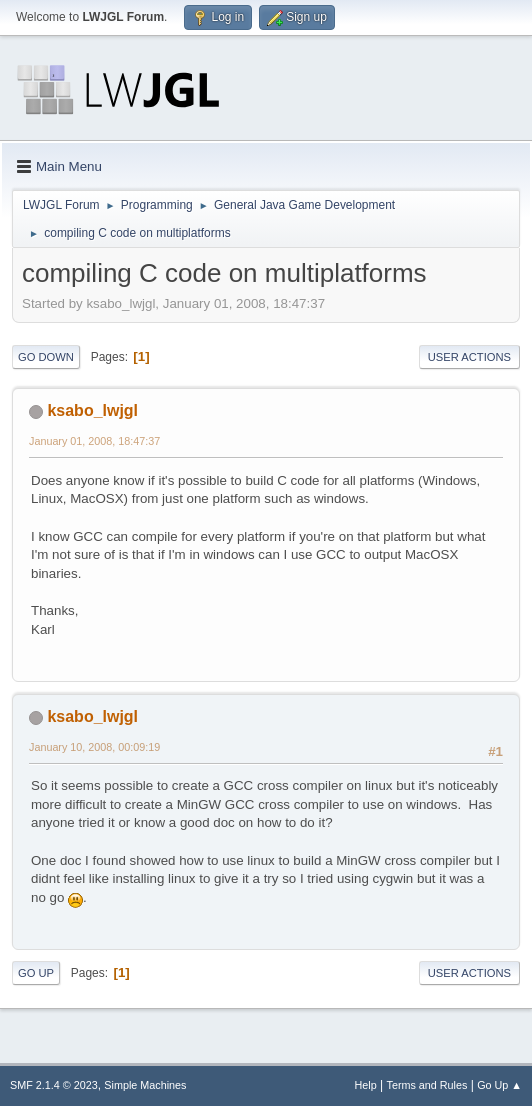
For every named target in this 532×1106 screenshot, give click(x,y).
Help (366, 1085)
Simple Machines (145, 1085)
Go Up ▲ (499, 1085)
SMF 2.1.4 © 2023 (54, 1085)
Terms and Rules (427, 1085)
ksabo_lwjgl (92, 410)
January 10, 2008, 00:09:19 (94, 747)
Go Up (36, 973)
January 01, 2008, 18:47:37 (94, 441)
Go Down (46, 357)
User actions (469, 357)
